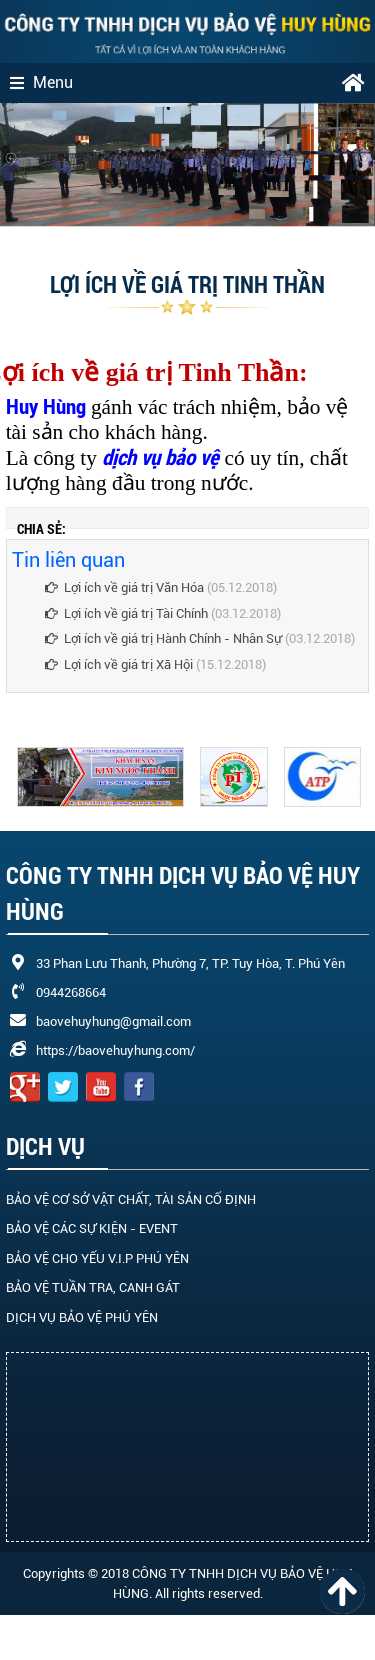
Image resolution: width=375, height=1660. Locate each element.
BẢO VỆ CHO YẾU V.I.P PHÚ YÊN (97, 1258)
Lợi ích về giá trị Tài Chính (128, 613)
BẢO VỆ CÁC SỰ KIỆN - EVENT (92, 1228)
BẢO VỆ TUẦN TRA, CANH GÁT (93, 1287)
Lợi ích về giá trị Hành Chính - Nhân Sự (163, 638)
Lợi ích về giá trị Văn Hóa (124, 587)
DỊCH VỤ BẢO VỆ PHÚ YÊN (82, 1317)
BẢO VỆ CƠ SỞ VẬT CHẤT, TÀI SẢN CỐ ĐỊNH (131, 1199)
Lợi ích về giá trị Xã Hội (119, 664)
